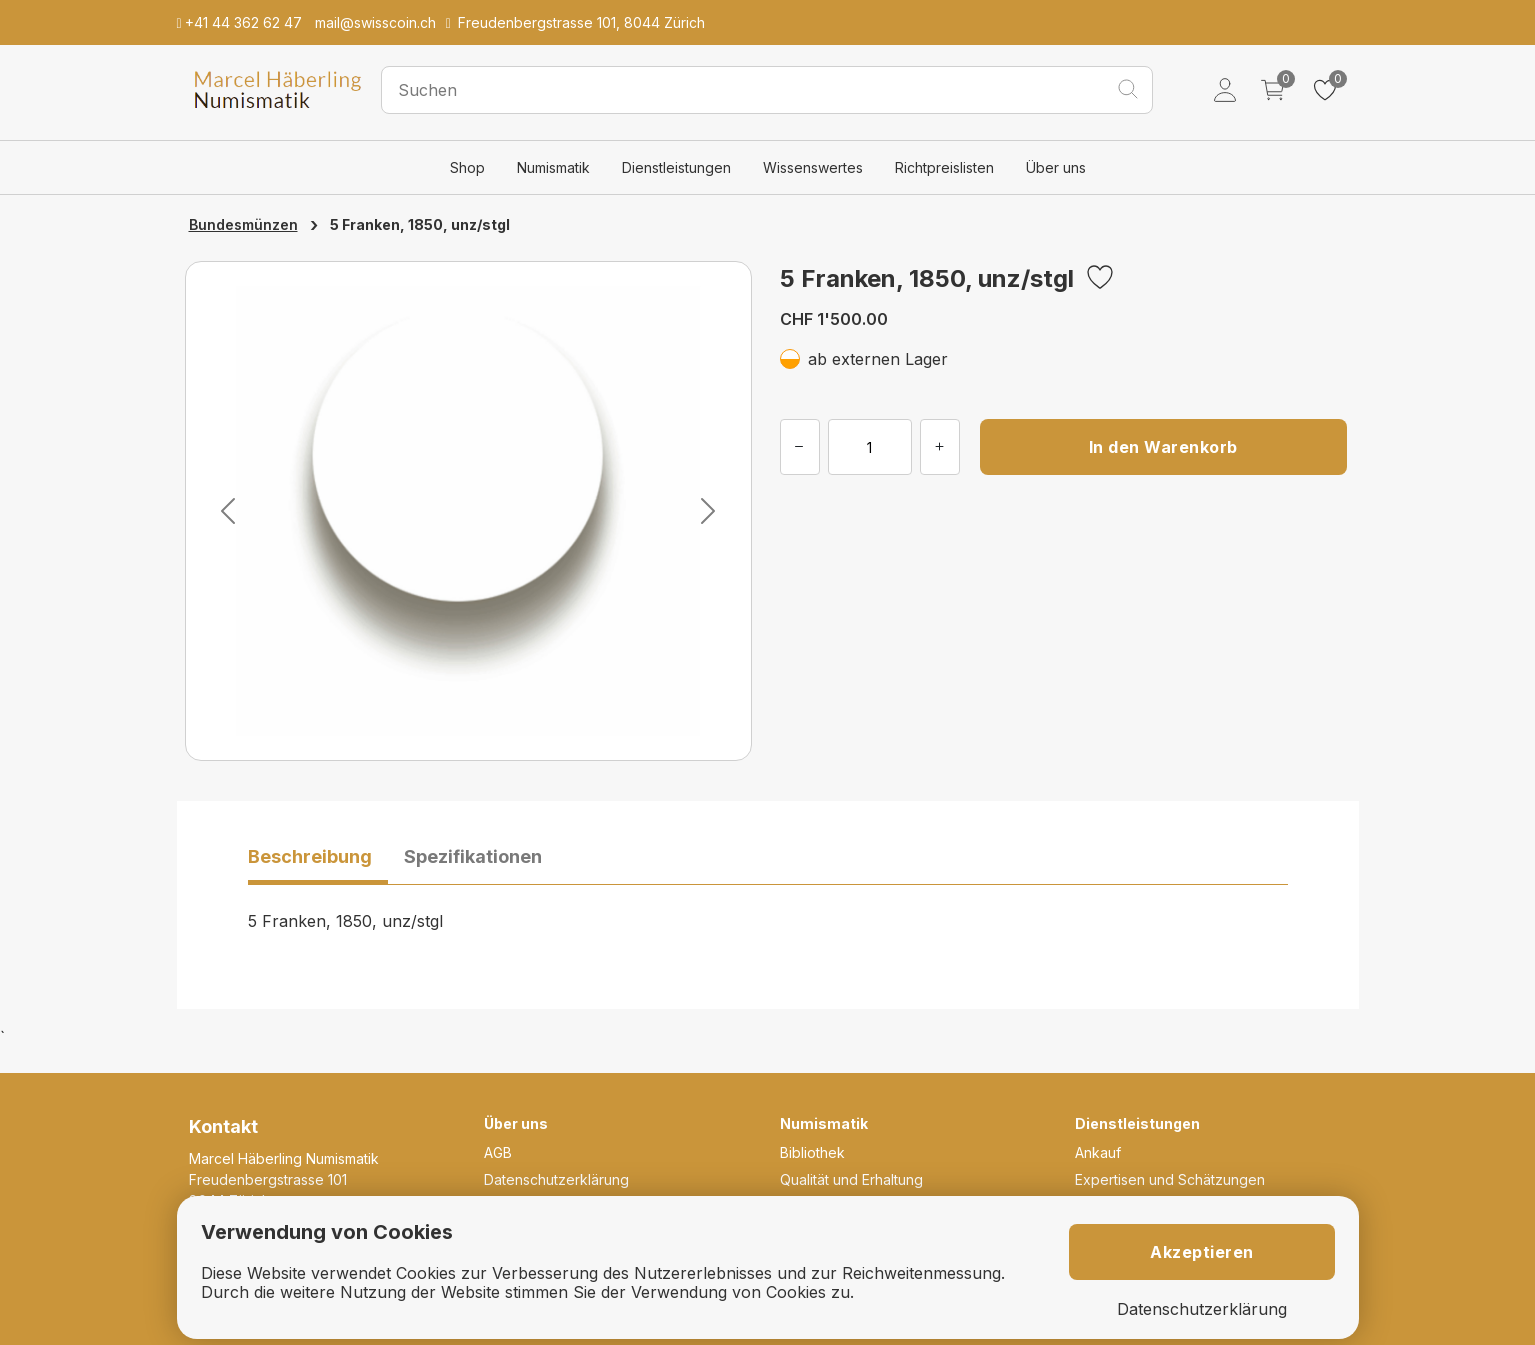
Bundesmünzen (243, 224)
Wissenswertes (813, 167)
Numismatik (553, 167)
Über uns (1056, 167)
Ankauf (1098, 1152)
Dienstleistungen (676, 167)
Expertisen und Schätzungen (1170, 1179)
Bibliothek (812, 1152)
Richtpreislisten (944, 167)
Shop (467, 167)
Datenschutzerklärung (556, 1179)
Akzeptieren (1202, 1252)
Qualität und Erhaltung (851, 1179)
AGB (498, 1152)
